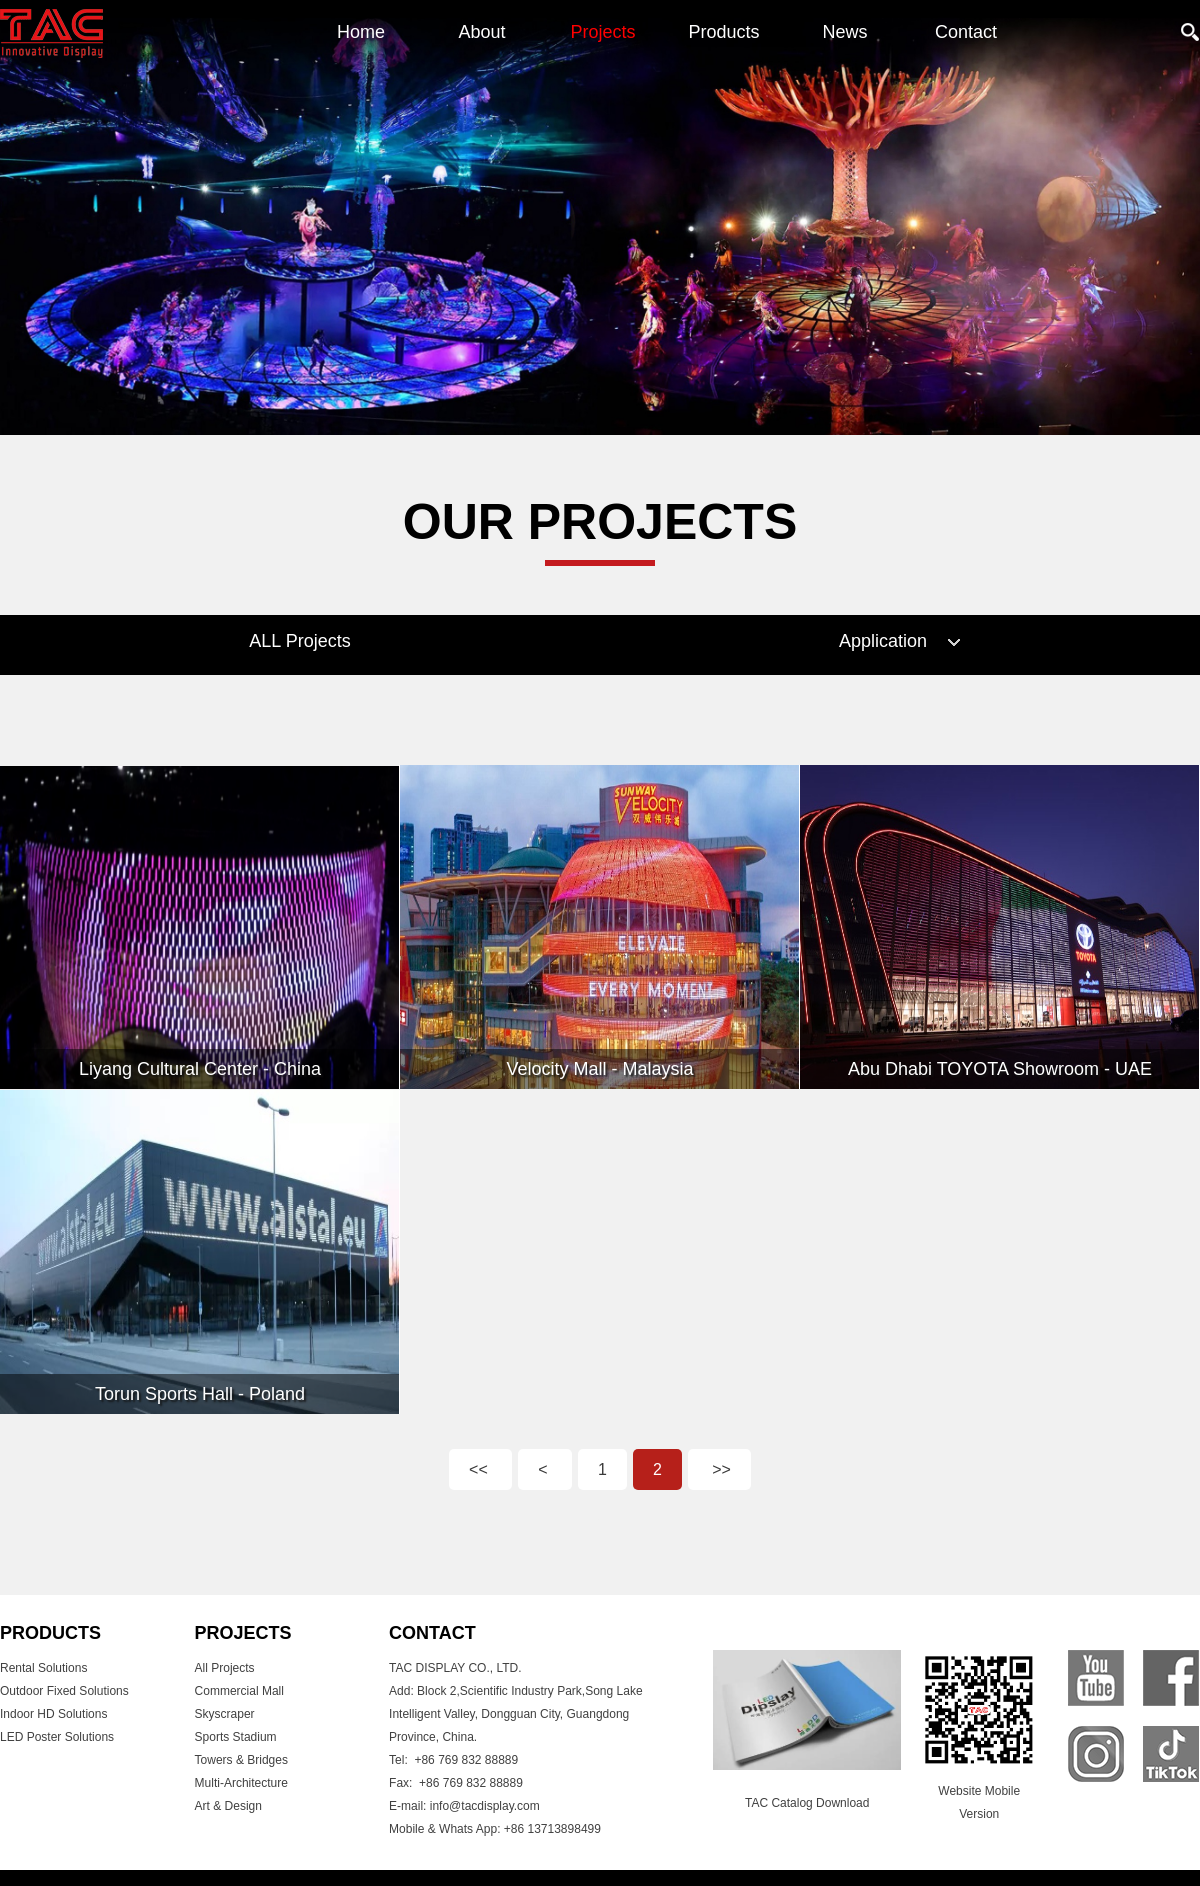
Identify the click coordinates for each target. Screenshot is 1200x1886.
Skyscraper (225, 1714)
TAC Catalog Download (807, 1803)
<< (480, 1469)
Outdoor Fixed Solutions (64, 1691)
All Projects (225, 1668)
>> (719, 1469)
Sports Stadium (236, 1737)
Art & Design (228, 1806)
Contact (966, 32)
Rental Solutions (43, 1668)
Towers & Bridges (241, 1760)
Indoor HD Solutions (53, 1714)
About (481, 32)
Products (723, 32)
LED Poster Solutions (57, 1737)
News (844, 32)
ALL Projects (299, 641)
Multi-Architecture (241, 1783)
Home (361, 32)
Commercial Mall (239, 1691)
